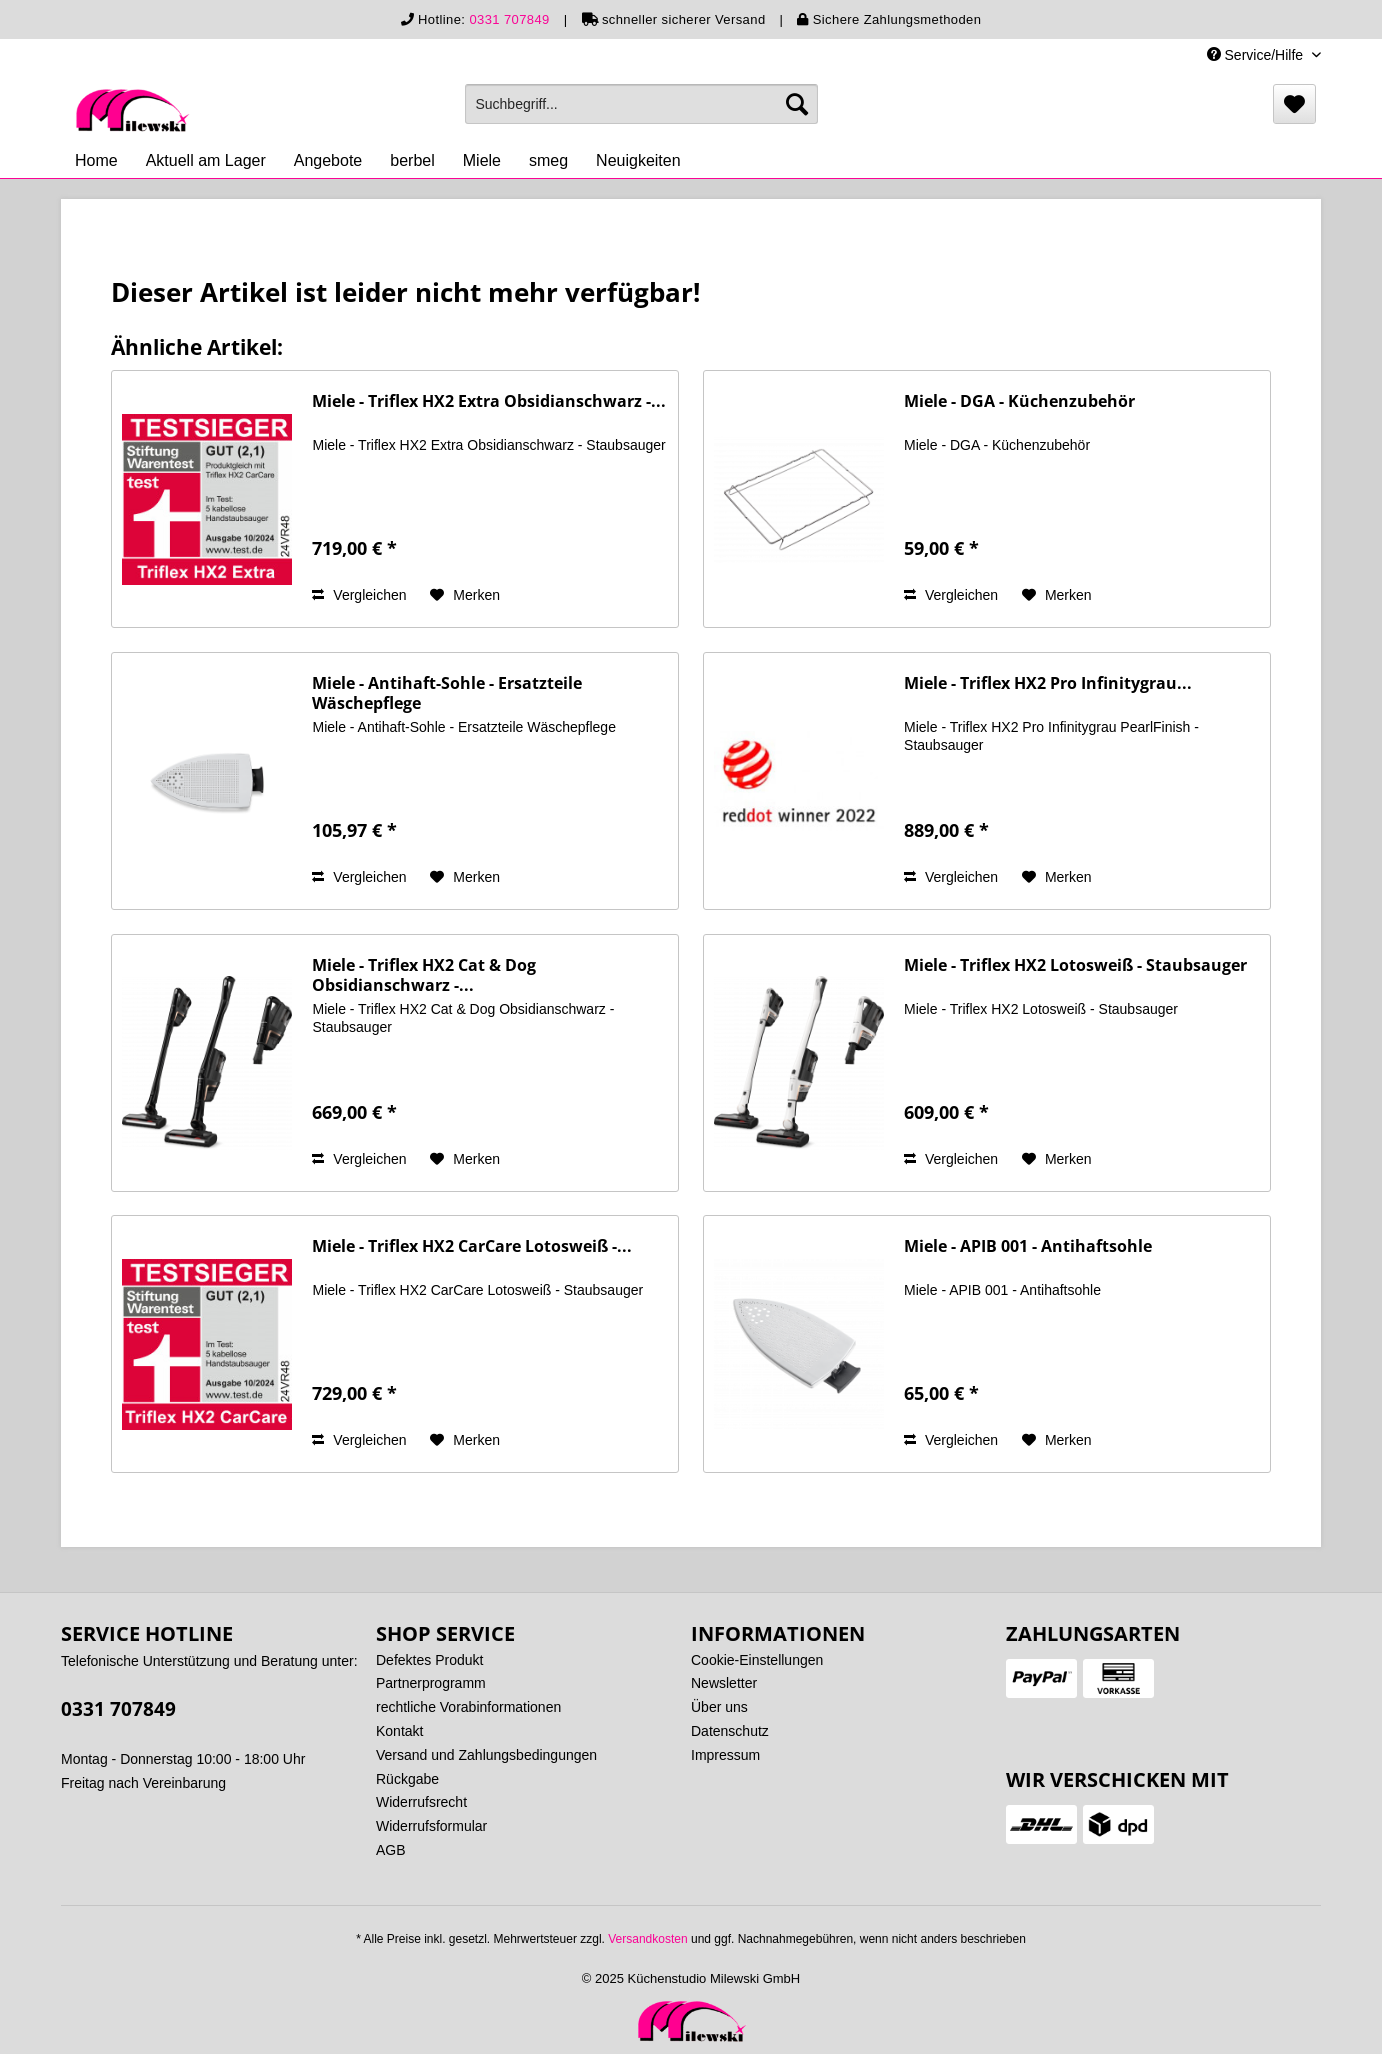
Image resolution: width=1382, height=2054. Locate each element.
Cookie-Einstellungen (757, 1660)
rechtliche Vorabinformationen (468, 1707)
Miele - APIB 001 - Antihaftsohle (1028, 1246)
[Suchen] (797, 104)
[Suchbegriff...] (641, 104)
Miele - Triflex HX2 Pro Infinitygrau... (1048, 683)
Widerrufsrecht (421, 1802)
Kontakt (399, 1731)
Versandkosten (647, 1939)
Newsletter (724, 1683)
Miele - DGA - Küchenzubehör (1019, 401)
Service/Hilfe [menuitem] (1257, 55)
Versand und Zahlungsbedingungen (486, 1755)
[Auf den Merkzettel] (465, 595)
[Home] (96, 161)
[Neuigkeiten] (638, 161)
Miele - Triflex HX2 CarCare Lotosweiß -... (472, 1246)
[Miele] (482, 161)
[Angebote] (328, 161)
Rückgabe (407, 1779)
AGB (391, 1850)
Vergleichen (359, 595)
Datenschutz (730, 1731)
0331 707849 (509, 19)
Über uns (719, 1707)
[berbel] (412, 161)
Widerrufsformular (431, 1826)
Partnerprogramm (431, 1683)
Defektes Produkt (429, 1660)
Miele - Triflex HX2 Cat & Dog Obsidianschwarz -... (424, 975)
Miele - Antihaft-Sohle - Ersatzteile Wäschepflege (447, 693)
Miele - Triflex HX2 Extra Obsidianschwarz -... (489, 401)
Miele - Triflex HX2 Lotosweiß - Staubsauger (1075, 965)
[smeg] (548, 161)
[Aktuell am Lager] (206, 161)
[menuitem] (641, 104)
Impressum (725, 1755)
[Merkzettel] (1294, 104)
